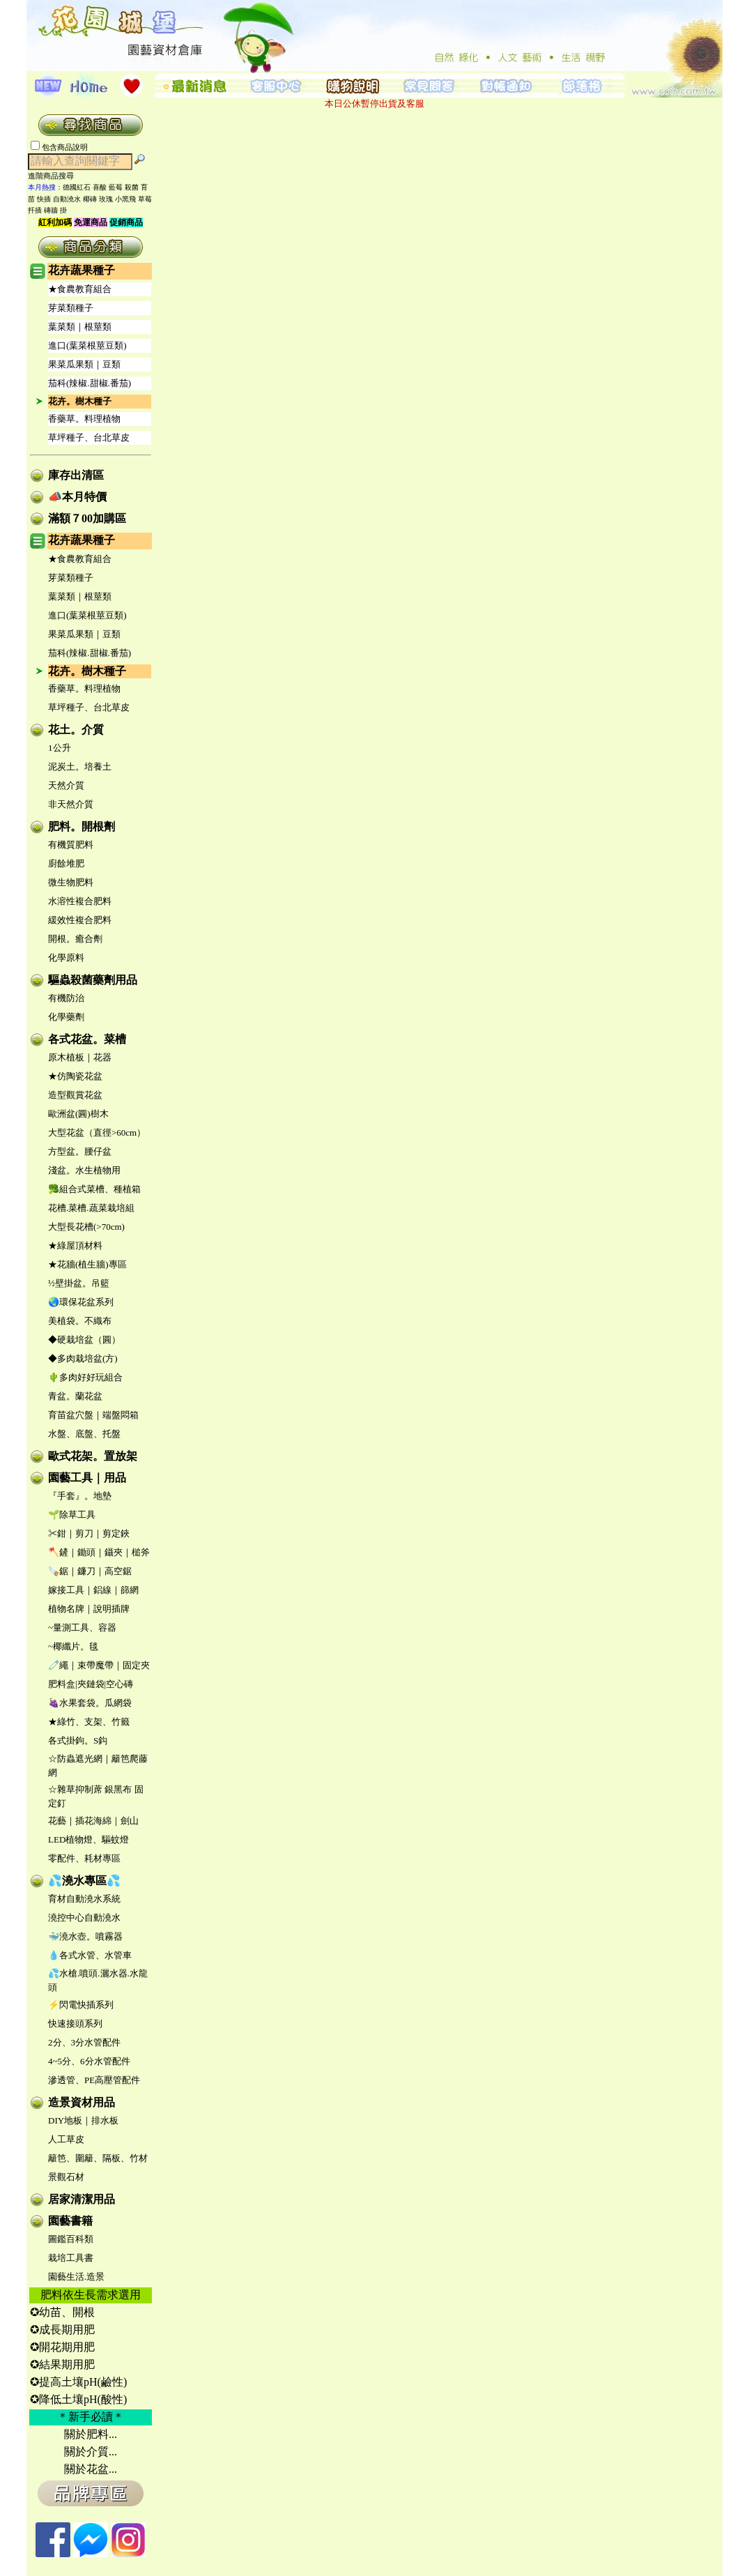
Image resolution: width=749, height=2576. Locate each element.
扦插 (35, 210)
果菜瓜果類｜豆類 (84, 364)
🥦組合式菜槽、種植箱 (94, 1189)
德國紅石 (77, 187)
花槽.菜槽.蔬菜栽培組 (91, 1208)
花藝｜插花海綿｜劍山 (93, 1820)
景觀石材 (66, 2177)
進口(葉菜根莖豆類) (87, 345)
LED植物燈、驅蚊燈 (88, 1839)
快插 (44, 199)
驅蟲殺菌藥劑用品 (92, 980)
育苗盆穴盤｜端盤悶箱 (93, 1415)
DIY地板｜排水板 (83, 2120)
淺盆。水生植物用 (84, 1170)
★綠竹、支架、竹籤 (89, 1721)
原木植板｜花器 (79, 1057)
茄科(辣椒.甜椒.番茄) (89, 383)
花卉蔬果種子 (81, 270)
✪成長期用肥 (62, 2329)
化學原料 (66, 957)
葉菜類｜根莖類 (79, 326)
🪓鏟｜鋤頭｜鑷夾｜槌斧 (99, 1552)
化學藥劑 (66, 1017)
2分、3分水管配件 (84, 2042)
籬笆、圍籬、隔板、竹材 (98, 2158)
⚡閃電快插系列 (81, 2004)
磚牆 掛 (55, 210)
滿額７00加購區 (87, 518)
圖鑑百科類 (70, 2239)
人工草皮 (66, 2139)
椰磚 (90, 199)
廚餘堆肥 (66, 863)
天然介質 (66, 785)
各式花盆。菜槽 (87, 1039)
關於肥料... (90, 2434)
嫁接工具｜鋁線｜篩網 (93, 1590)
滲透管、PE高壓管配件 (94, 2080)
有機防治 (66, 998)
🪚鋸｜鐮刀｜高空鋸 (90, 1571)
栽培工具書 (70, 2258)
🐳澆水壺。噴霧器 (85, 1936)
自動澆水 (67, 199)
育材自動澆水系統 (84, 1898)
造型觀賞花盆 (75, 1095)
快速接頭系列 (75, 2023)
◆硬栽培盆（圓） (84, 1339)
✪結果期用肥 (62, 2364)
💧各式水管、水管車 (90, 1955)
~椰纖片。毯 (73, 1646)
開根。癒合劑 (75, 938)
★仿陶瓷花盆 (75, 1076)
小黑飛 (125, 199)
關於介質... (90, 2451)
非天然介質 (70, 804)
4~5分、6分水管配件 (89, 2061)
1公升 (59, 747)
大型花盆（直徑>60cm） (97, 1132)
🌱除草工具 (71, 1514)
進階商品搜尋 (55, 176)
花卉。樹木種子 (79, 401)
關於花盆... (90, 2469)
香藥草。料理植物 (84, 418)
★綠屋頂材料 (75, 1245)
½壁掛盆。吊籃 (78, 1283)
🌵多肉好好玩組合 (85, 1377)
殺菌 (132, 187)
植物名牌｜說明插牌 (89, 1608)
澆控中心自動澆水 (84, 1917)
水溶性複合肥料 (79, 901)
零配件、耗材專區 (84, 1858)
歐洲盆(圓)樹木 (78, 1113)
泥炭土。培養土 (79, 766)
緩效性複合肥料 (79, 920)
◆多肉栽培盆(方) (83, 1358)
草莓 (145, 199)
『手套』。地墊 (79, 1496)
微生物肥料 (70, 882)
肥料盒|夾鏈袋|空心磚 (90, 1684)
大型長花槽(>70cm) (86, 1226)
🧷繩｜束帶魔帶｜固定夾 (99, 1665)
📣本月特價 (77, 497)
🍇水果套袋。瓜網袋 (90, 1703)
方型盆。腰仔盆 (79, 1151)
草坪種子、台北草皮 (89, 437)
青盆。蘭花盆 (75, 1396)
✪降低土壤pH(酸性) (78, 2399)
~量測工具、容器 (82, 1627)
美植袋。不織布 (79, 1321)
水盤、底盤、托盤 (84, 1433)
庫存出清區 (76, 475)
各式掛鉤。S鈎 (77, 1740)
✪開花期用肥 (62, 2347)
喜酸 (100, 187)
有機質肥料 (70, 844)
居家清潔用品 (81, 2199)
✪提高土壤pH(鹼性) (78, 2382)
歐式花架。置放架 (92, 1456)
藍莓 (116, 187)
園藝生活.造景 (76, 2276)
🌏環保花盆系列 (81, 1302)
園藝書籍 (70, 2221)
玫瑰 (106, 199)
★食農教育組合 (79, 289)
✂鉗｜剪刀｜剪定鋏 (89, 1533)
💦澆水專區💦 (84, 1881)
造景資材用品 (81, 2102)
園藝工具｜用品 (87, 1478)
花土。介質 (76, 730)
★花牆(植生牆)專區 (87, 1264)
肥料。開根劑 (81, 826)
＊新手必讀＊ (90, 2417)
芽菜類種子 (70, 308)
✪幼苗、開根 (62, 2312)
